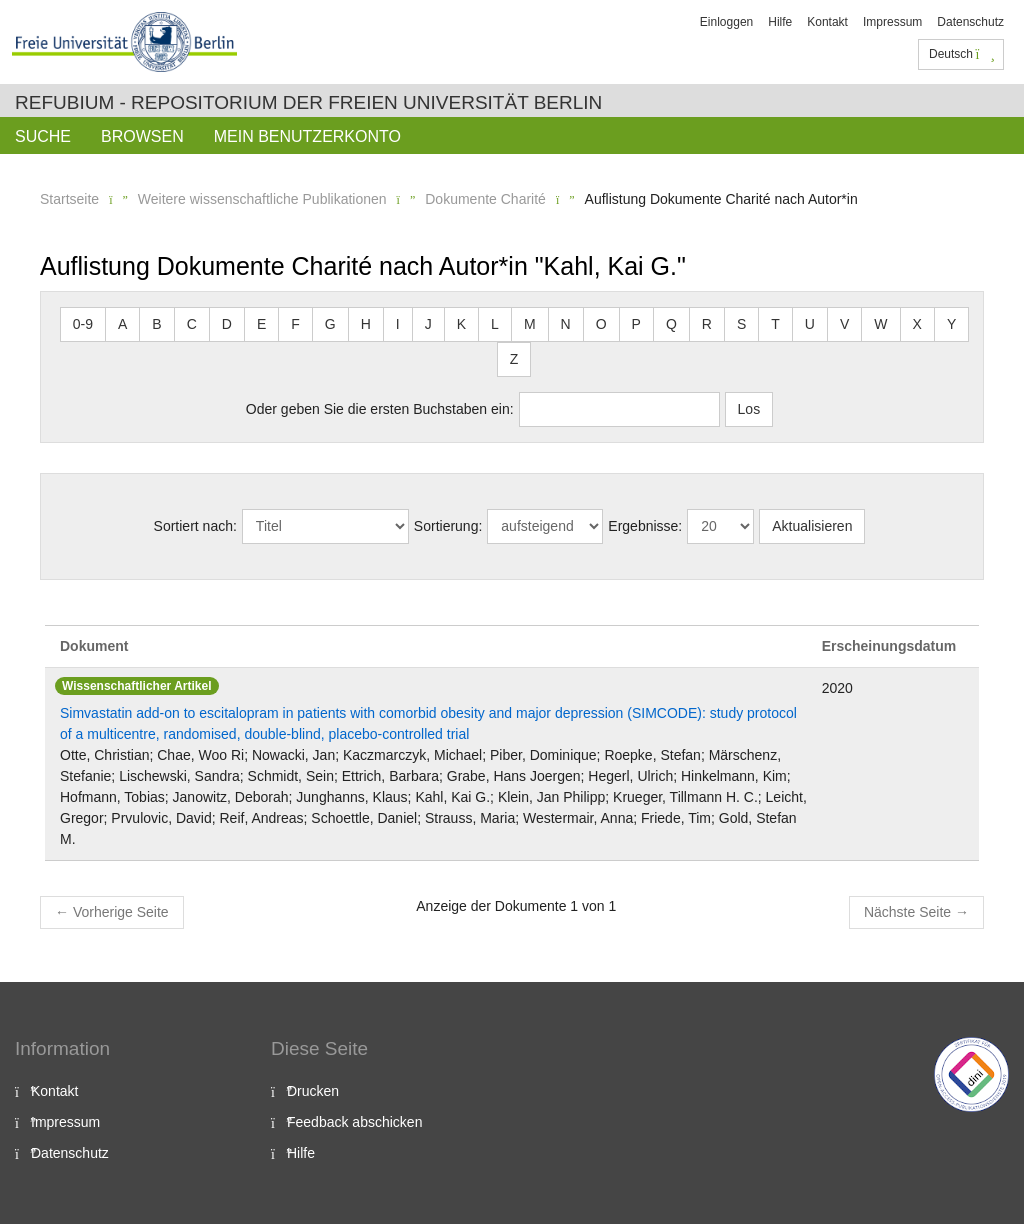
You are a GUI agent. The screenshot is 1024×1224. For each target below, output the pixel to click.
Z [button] (514, 359)
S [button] (741, 324)
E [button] (261, 324)
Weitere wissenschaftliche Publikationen (262, 199)
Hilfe (780, 22)
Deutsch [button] (962, 54)
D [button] (227, 324)
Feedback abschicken (354, 1122)
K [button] (461, 324)
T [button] (775, 324)
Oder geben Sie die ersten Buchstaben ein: (380, 409)
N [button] (566, 324)
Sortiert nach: (195, 526)
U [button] (810, 324)
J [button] (428, 324)
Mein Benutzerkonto (307, 136)
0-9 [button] (83, 324)
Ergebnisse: (645, 526)
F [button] (295, 324)
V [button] (844, 324)
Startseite (69, 199)
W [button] (880, 324)
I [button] (398, 324)
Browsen (142, 136)
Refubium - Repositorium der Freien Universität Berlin (308, 102)
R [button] (707, 324)
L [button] (495, 324)
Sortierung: (448, 526)
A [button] (122, 324)
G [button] (330, 324)
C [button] (192, 324)
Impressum (892, 22)
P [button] (636, 324)
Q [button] (671, 324)
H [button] (366, 324)
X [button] (917, 324)
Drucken (313, 1091)
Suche (43, 136)
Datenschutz (970, 22)
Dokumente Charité (485, 199)
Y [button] (951, 324)
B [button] (156, 324)
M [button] (530, 324)
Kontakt (827, 22)
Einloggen (726, 22)
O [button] (601, 324)
